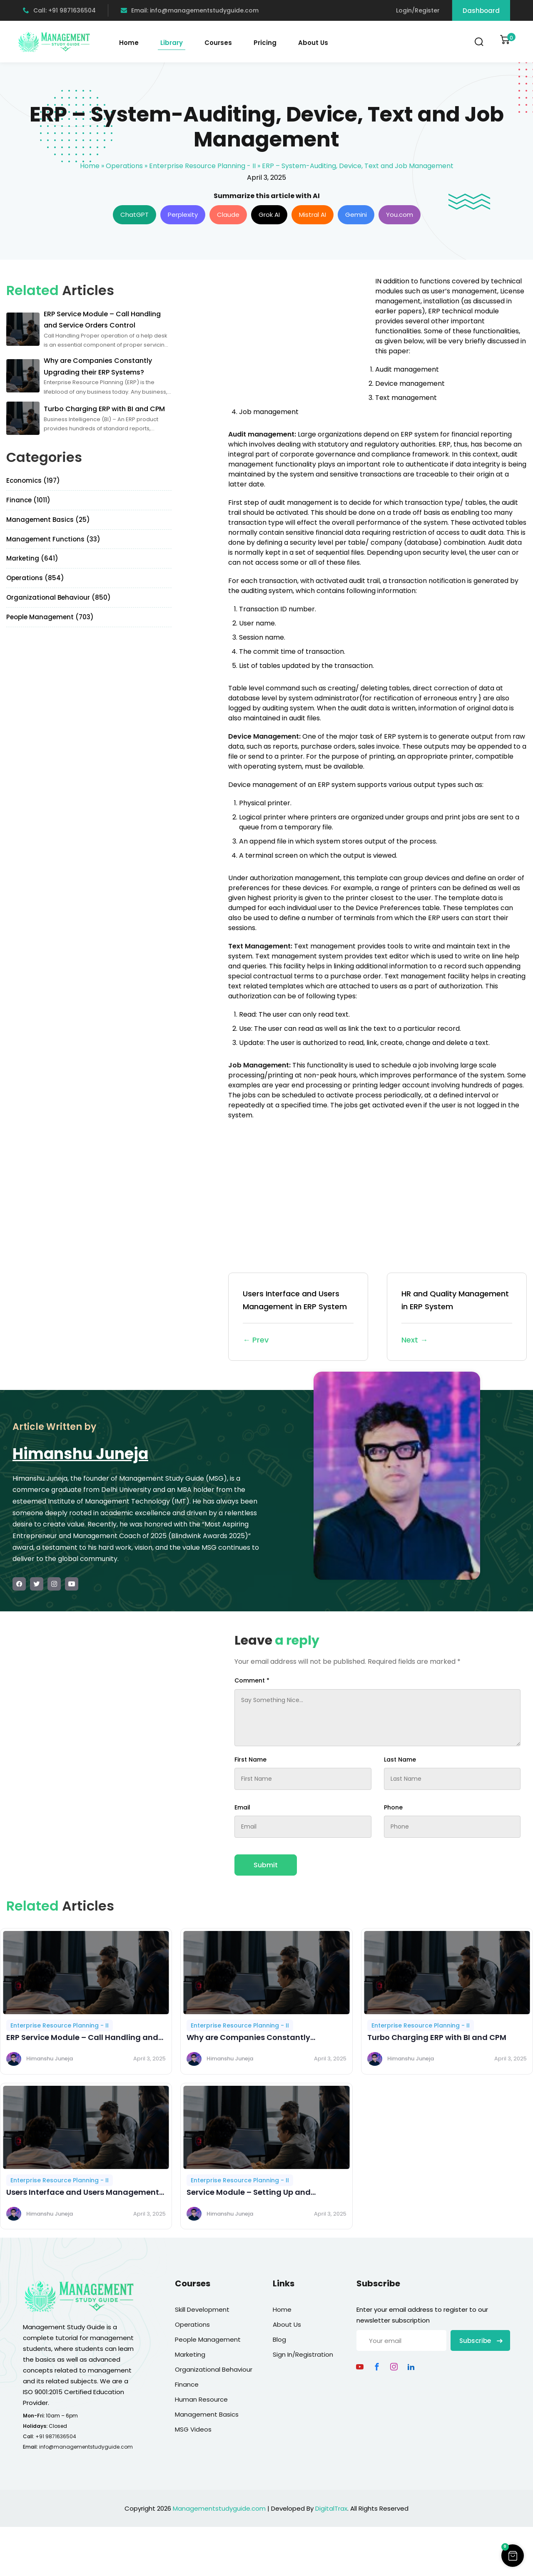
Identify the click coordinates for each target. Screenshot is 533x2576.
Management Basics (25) (48, 519)
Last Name (400, 1759)
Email (242, 1807)
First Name (250, 1759)
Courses (218, 42)
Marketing (190, 2354)
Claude (228, 214)
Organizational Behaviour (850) (58, 597)
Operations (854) (35, 577)
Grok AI (269, 214)
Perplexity (183, 214)
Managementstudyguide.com (219, 2508)
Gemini (356, 214)
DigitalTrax (331, 2508)
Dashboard (481, 10)
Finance (187, 2384)
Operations (124, 166)
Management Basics (207, 2414)
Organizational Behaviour (213, 2369)
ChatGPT (134, 214)
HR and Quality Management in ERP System (456, 1317)
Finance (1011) (28, 500)
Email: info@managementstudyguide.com (190, 10)
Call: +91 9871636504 (59, 10)
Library (171, 42)
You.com (399, 214)
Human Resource (201, 2399)
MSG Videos (193, 2429)
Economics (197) (33, 480)
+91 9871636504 (55, 2436)
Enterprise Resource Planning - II (202, 166)
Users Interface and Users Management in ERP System (298, 1317)
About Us (313, 42)
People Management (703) (50, 617)
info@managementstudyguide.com (86, 2446)
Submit (266, 1865)
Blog (279, 2339)
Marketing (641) (32, 558)
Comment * (251, 1680)
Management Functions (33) (53, 539)
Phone (393, 1807)
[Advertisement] (298, 334)
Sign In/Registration (303, 2354)
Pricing (265, 42)
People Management (208, 2339)
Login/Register (418, 10)
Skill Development (202, 2309)
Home (129, 42)
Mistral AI (312, 214)
